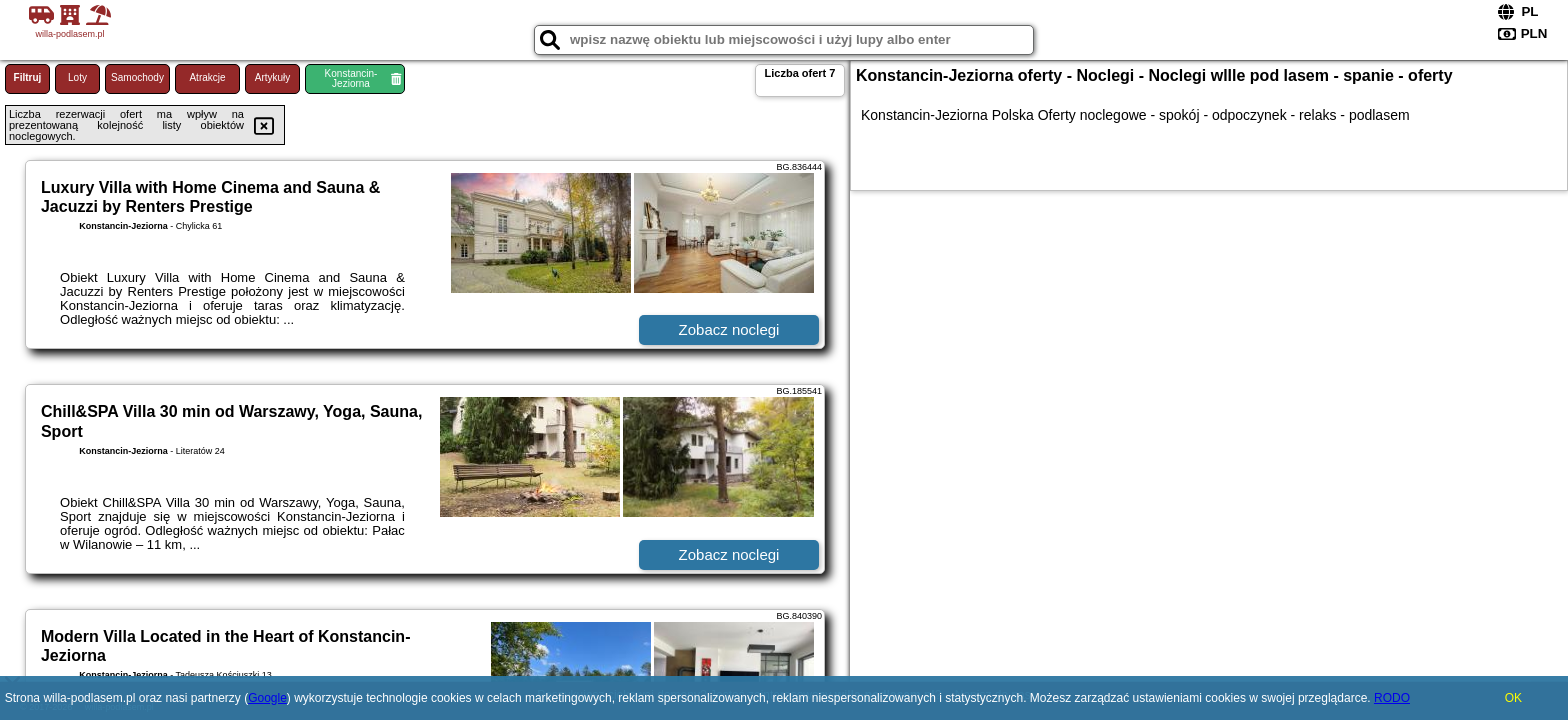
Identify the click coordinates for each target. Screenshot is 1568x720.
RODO (1392, 698)
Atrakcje (207, 77)
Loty (77, 77)
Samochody (137, 77)
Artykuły (273, 77)
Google (267, 698)
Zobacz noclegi (729, 329)
